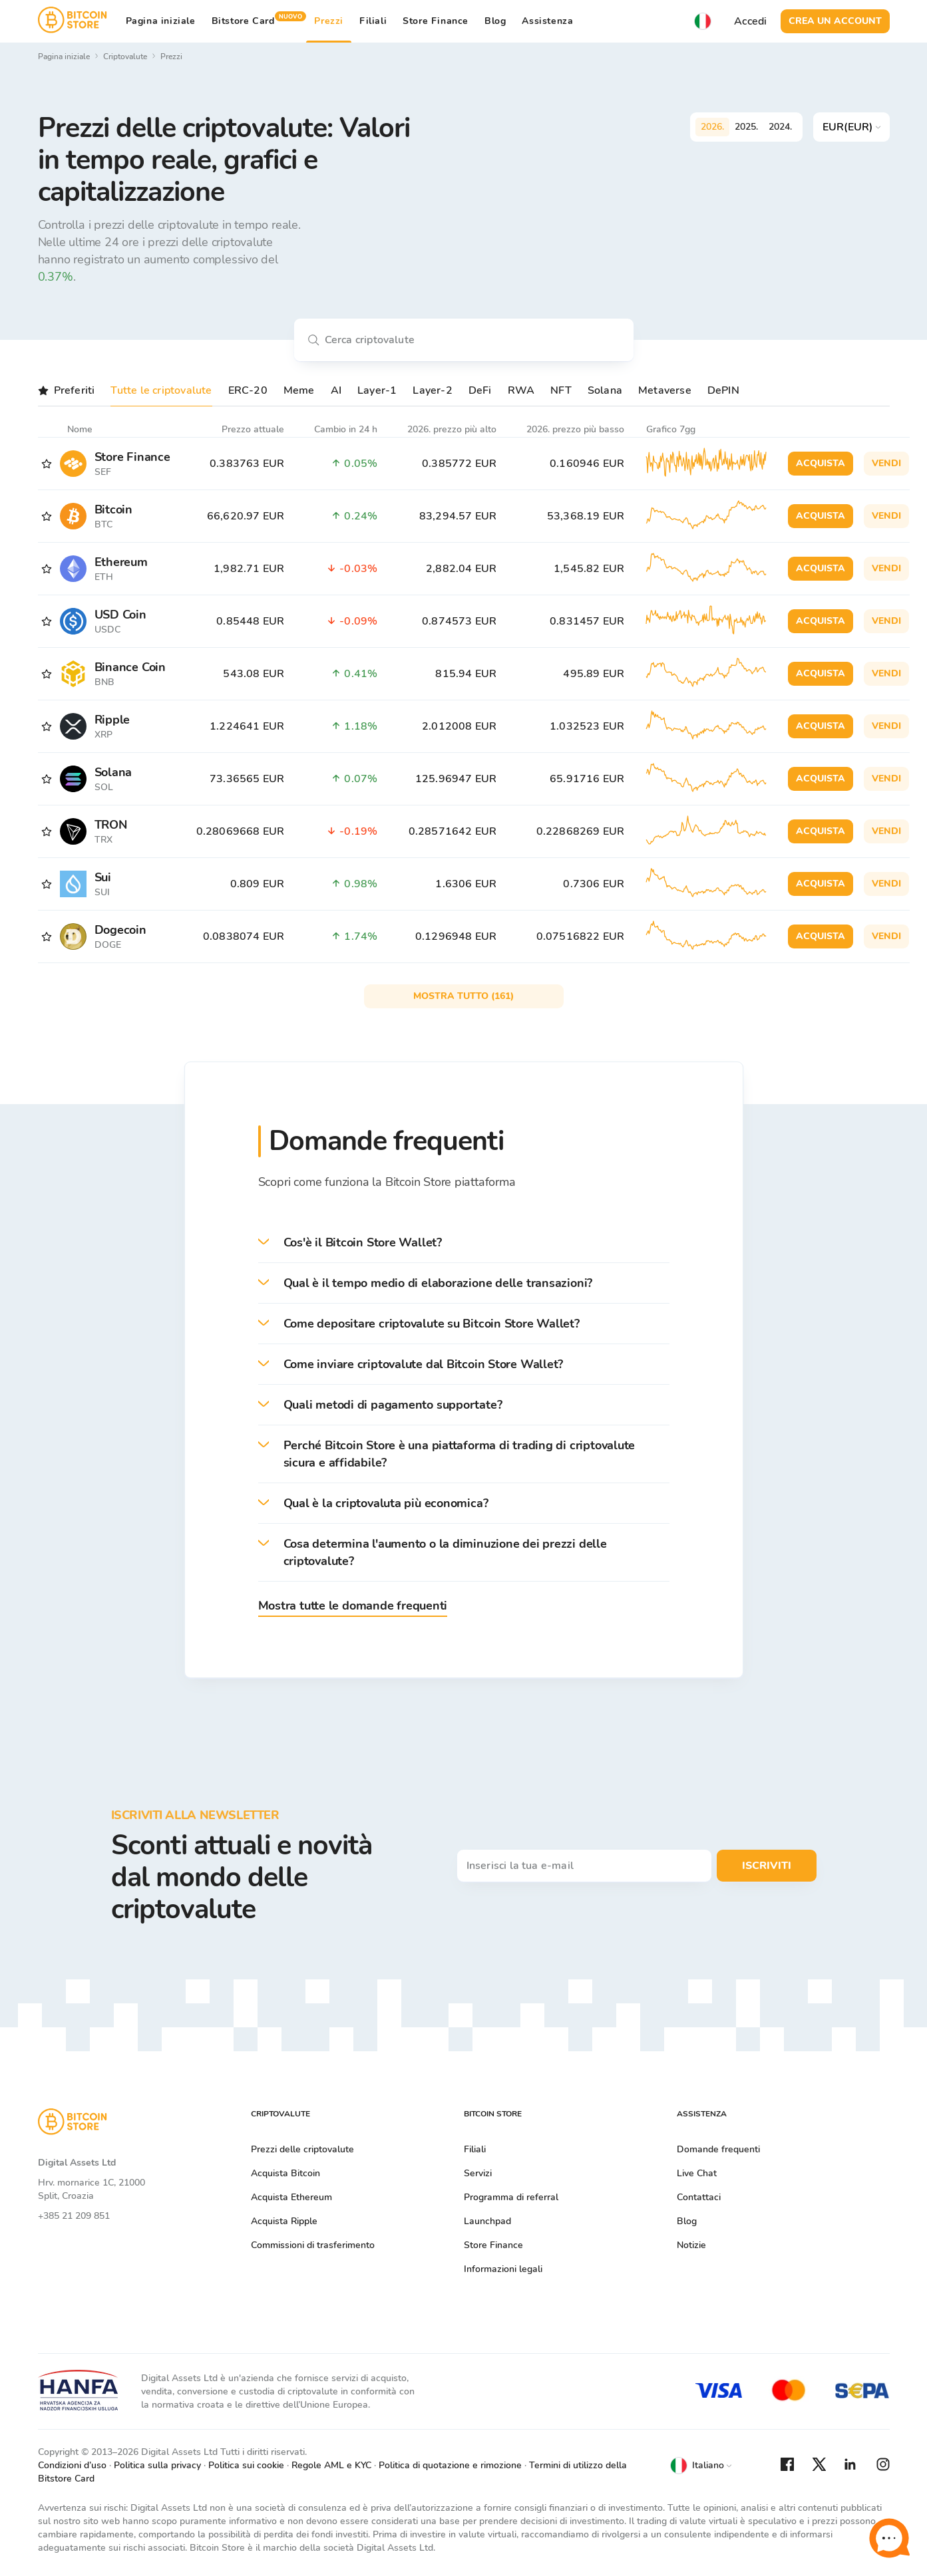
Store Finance (435, 21)
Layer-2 (432, 390)
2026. (712, 126)
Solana (605, 390)
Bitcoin (113, 509)
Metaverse (664, 390)
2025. (746, 126)
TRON (110, 825)
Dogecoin (120, 930)
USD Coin (120, 615)
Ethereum (121, 562)
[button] (463, 1242)
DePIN (723, 390)
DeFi (480, 390)
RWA (521, 390)
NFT (561, 390)
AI (336, 390)
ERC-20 (248, 390)
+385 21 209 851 (74, 2216)
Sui (102, 877)
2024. (780, 126)
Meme (299, 390)
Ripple (112, 720)
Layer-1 (377, 390)
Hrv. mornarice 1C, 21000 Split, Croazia (91, 2189)
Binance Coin (130, 667)
